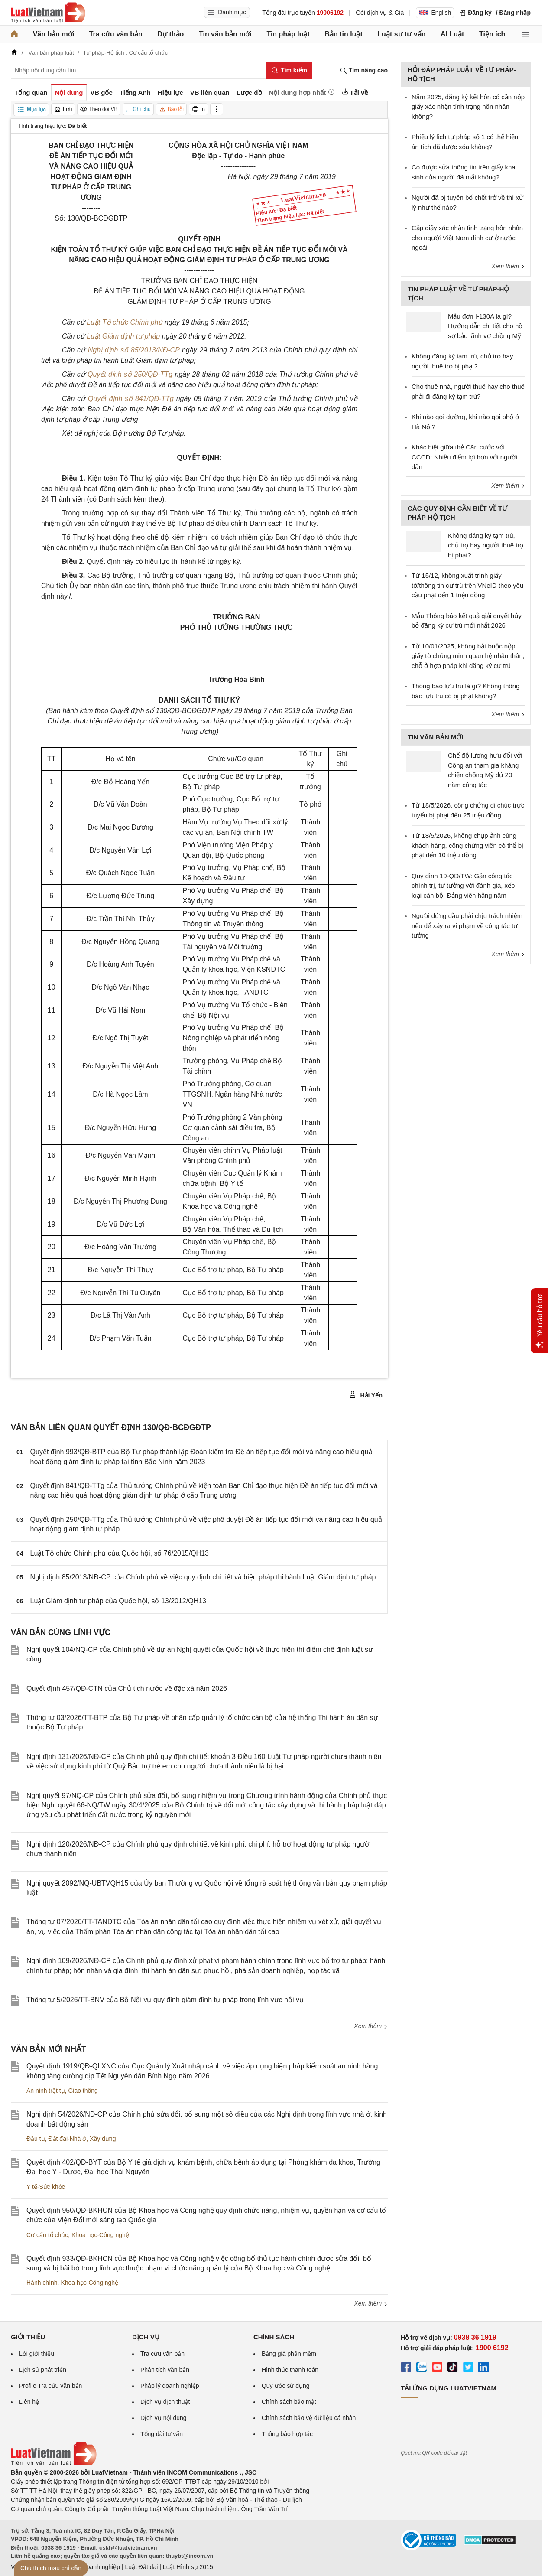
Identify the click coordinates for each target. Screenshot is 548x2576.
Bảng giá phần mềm (289, 2353)
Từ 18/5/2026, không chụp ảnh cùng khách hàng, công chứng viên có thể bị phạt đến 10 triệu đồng (467, 845)
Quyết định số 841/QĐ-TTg (131, 398)
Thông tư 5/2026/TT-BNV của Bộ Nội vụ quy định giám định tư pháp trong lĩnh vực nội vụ (165, 1999)
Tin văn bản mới (225, 34)
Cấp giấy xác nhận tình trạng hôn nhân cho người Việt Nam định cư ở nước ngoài (467, 237)
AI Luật (452, 34)
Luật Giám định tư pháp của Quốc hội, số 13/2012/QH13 (118, 1601)
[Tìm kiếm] (289, 70)
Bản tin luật (343, 34)
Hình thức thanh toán (290, 2369)
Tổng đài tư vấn (161, 2433)
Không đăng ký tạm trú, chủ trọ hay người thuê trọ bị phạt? (485, 545)
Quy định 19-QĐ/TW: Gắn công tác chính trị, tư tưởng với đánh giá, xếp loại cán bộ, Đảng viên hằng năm (463, 885)
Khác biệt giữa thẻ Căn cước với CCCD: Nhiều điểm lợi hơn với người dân (464, 456)
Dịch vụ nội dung (163, 2417)
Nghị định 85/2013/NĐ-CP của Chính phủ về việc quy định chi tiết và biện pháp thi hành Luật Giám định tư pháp (203, 1577)
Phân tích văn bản (164, 2369)
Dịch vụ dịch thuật (165, 2401)
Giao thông (83, 2090)
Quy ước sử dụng (286, 2385)
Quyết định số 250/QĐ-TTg (130, 374)
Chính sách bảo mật (289, 2401)
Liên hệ (29, 2401)
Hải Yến (366, 1395)
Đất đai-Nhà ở (67, 2138)
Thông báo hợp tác (287, 2433)
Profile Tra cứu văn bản (50, 2385)
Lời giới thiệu (36, 2353)
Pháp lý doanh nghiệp (169, 2385)
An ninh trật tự (45, 2090)
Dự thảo (170, 34)
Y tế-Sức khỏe (45, 2186)
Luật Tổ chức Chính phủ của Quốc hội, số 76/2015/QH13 (119, 1553)
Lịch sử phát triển (42, 2369)
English (435, 12)
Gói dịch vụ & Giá (380, 12)
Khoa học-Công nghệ (100, 2234)
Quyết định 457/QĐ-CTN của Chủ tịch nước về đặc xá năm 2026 (126, 1688)
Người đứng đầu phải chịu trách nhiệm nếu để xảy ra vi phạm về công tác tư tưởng (467, 925)
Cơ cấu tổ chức (47, 2234)
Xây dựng (103, 2138)
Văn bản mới (53, 34)
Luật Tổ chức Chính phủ (124, 322)
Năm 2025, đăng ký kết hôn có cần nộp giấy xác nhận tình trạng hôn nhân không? (468, 106)
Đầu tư (35, 2138)
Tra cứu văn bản (116, 34)
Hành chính (42, 2282)
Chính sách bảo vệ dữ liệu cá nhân (309, 2417)
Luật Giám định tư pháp (123, 336)
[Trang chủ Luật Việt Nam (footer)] (54, 2463)
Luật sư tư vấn (401, 34)
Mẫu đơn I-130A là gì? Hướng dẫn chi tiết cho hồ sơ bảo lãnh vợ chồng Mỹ (485, 326)
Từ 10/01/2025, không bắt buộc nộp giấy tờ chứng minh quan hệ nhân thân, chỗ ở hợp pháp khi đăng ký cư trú (468, 655)
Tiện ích (492, 34)
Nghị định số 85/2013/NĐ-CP (133, 350)
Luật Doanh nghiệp (94, 2566)
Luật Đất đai (141, 2566)
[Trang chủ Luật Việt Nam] (48, 12)
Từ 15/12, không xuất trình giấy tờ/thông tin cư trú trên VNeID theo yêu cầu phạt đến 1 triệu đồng (467, 585)
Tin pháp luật (287, 34)
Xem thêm (371, 2025)
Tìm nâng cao (364, 70)
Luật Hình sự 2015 (188, 2566)
